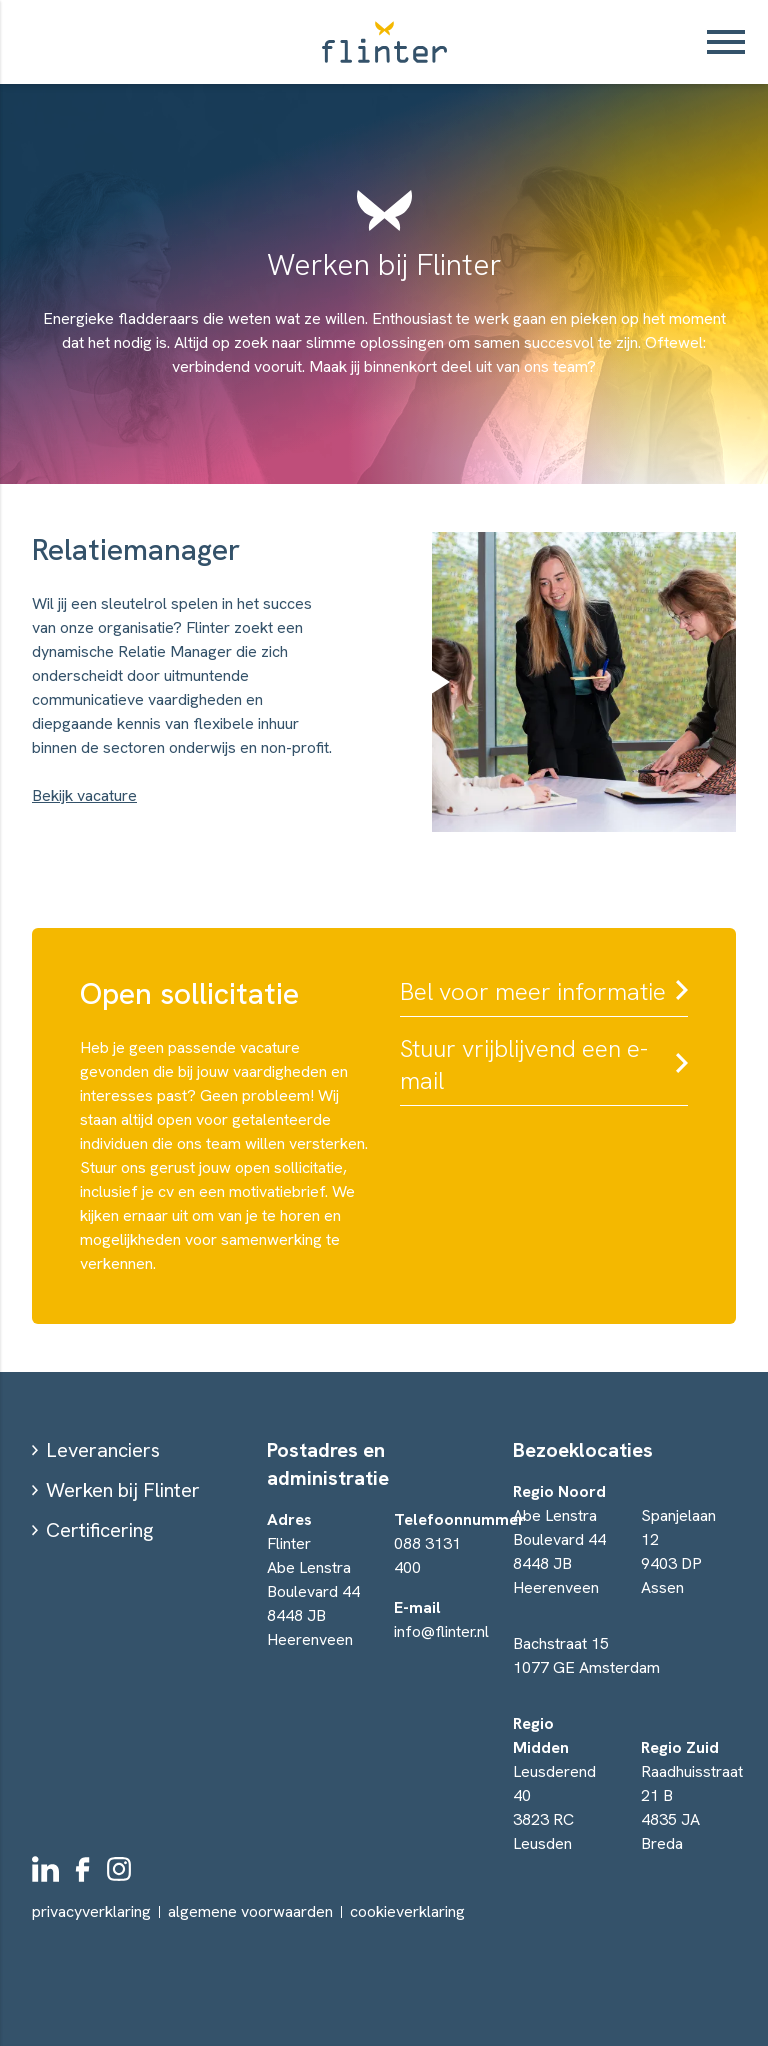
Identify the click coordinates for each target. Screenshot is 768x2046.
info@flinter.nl (441, 1631)
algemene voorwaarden (250, 1911)
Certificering (99, 1530)
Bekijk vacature (84, 795)
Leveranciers (103, 1450)
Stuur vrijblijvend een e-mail (524, 1064)
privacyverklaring (91, 1911)
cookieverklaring (407, 1912)
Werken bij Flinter (123, 1490)
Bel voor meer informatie (533, 991)
